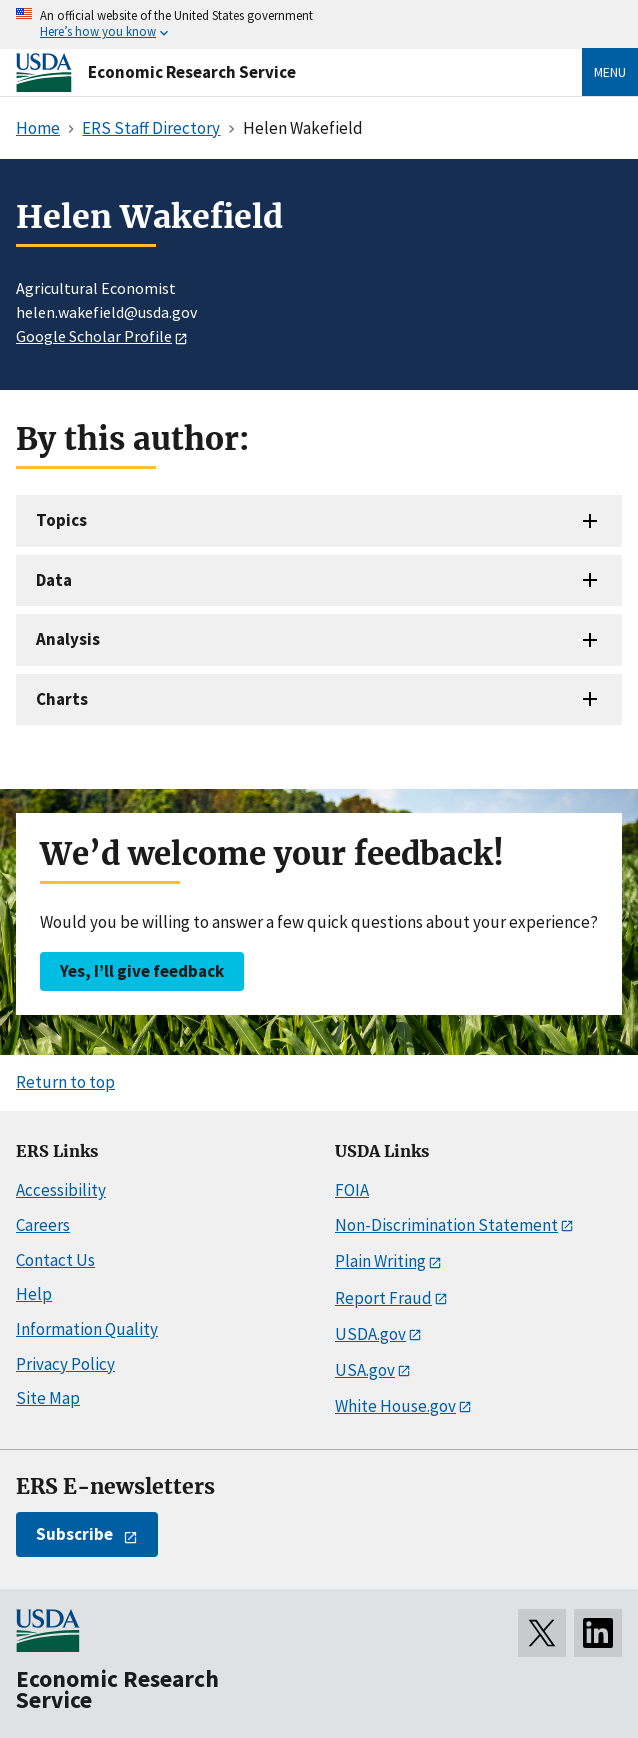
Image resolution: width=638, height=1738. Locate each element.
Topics (61, 520)
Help (34, 1294)
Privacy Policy (65, 1364)
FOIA (352, 1190)
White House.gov (395, 1406)
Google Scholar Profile (94, 336)
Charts (62, 699)
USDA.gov (370, 1334)
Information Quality (87, 1329)
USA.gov (365, 1370)
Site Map (48, 1398)
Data (54, 580)
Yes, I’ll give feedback (142, 971)
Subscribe (74, 1534)
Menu (610, 72)
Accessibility (61, 1190)
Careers (43, 1225)
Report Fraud (383, 1298)
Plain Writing (380, 1261)
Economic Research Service (192, 72)
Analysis (68, 639)
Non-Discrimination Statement (446, 1225)
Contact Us (55, 1260)
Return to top (65, 1082)
